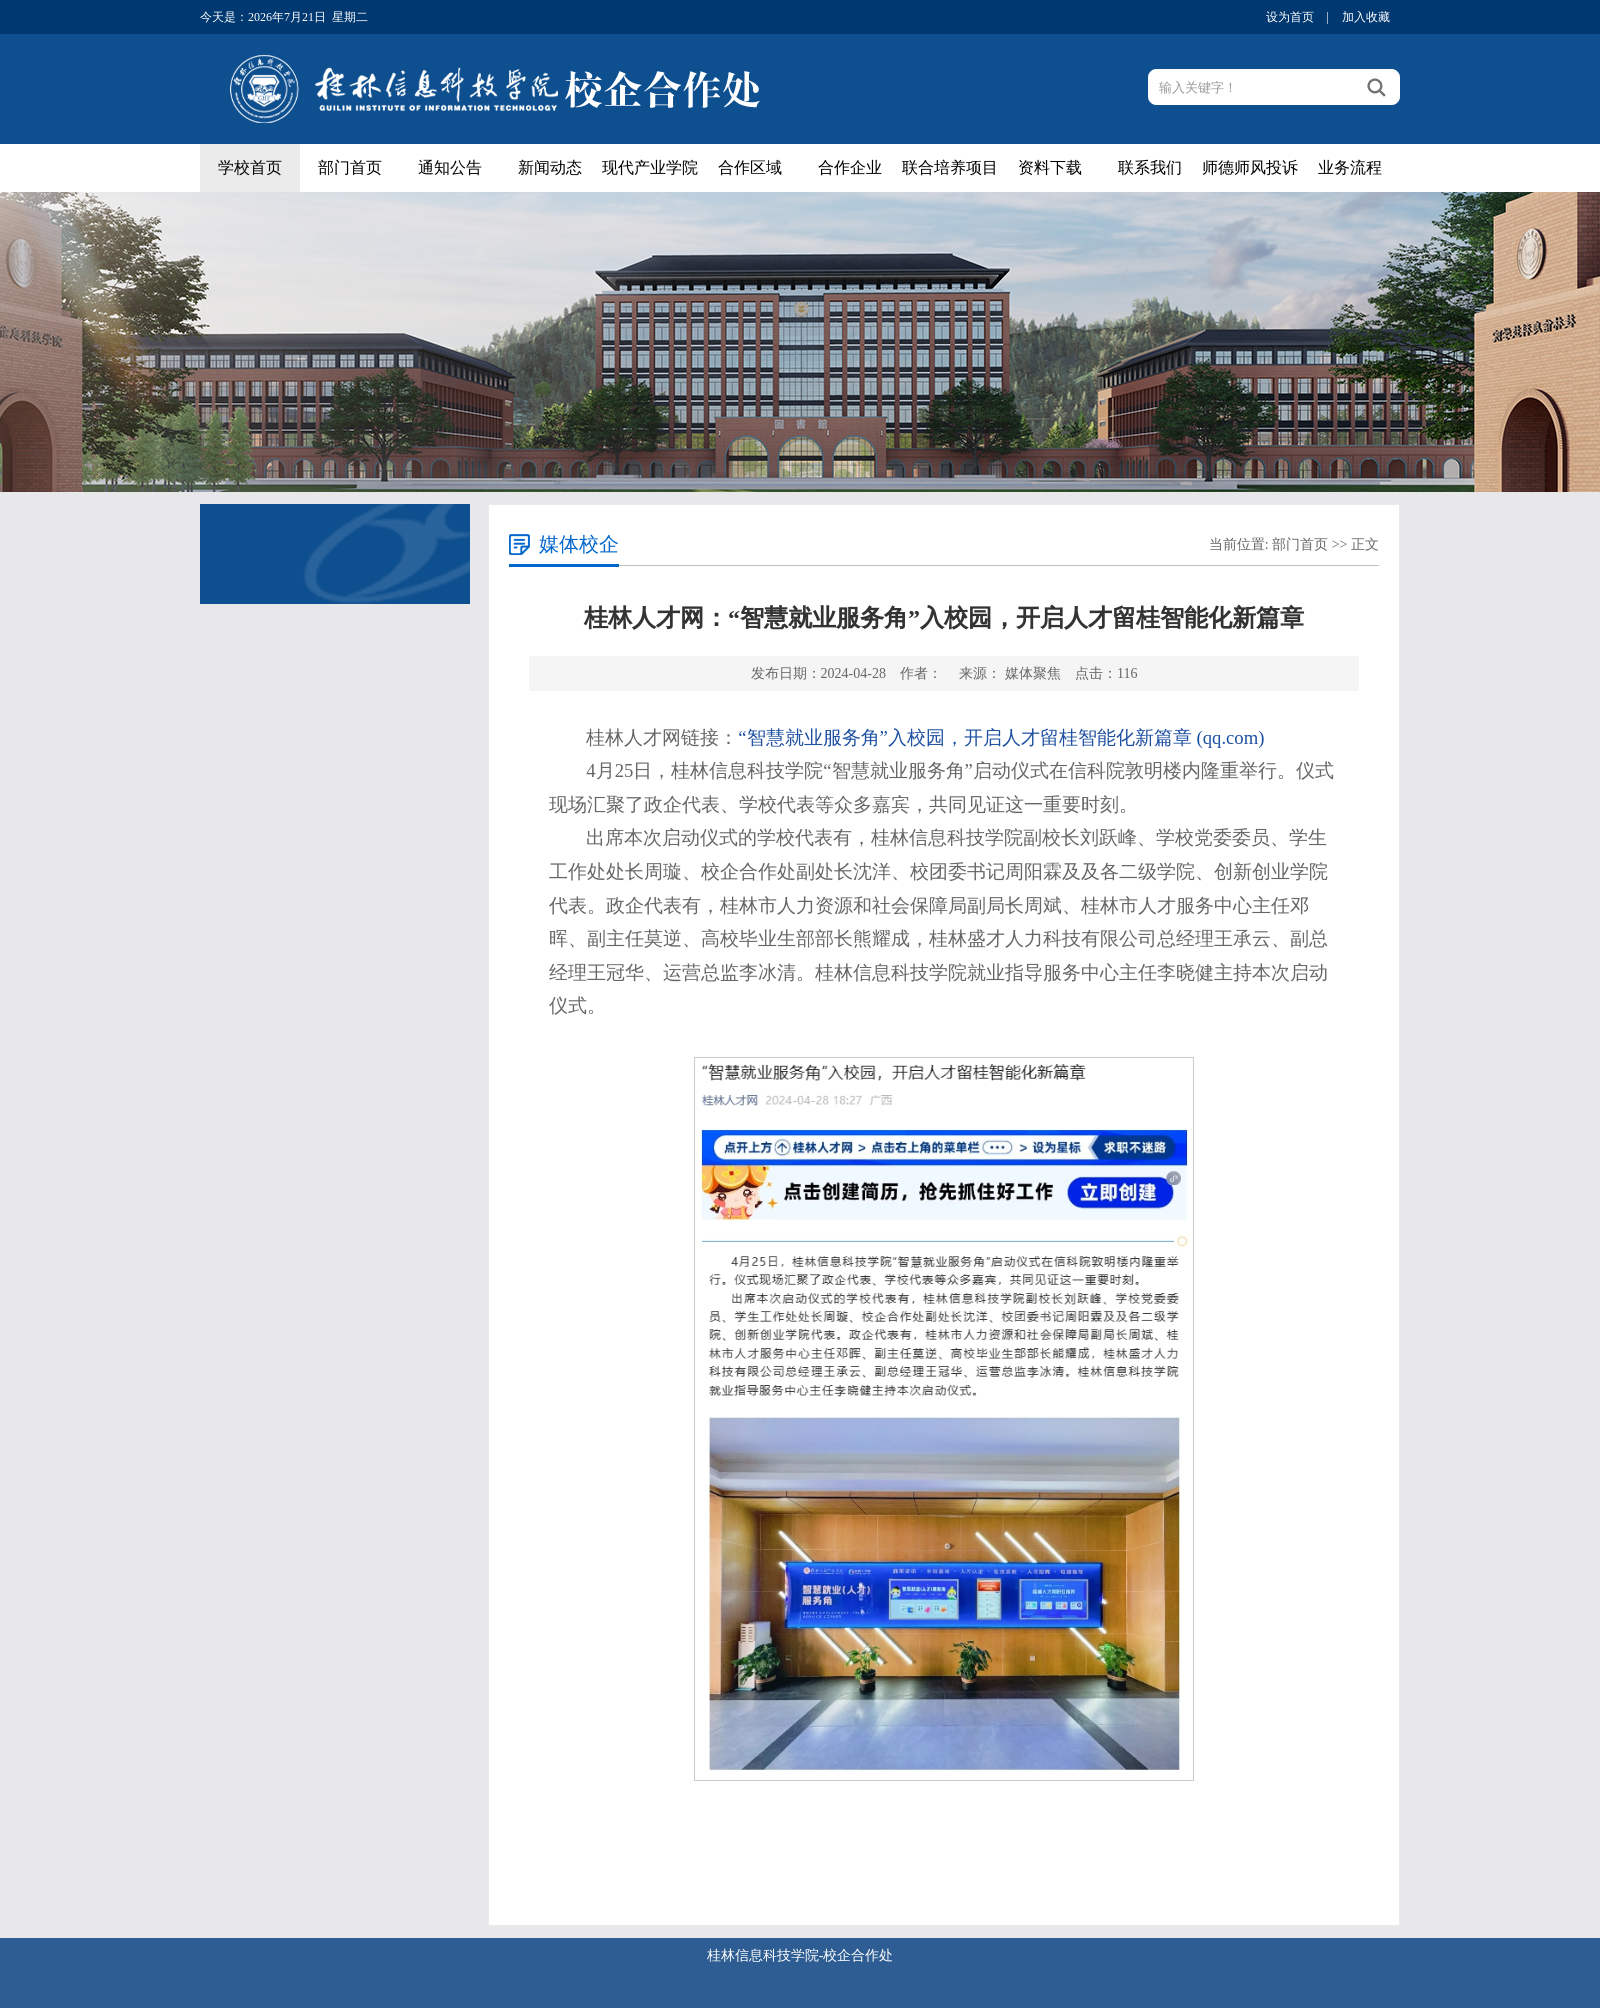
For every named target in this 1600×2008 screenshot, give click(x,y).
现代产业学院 (650, 167)
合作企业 (850, 167)
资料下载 (1050, 167)
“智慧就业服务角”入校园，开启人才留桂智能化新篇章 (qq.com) (1001, 737)
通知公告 (450, 167)
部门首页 (350, 167)
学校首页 (250, 167)
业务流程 (1350, 167)
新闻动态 (550, 167)
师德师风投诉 (1250, 167)
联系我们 (1150, 167)
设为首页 (1290, 17)
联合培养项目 (950, 167)
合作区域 (750, 167)
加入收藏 (1366, 17)
